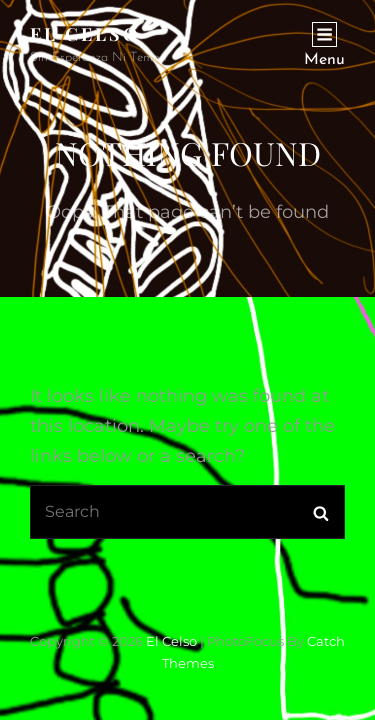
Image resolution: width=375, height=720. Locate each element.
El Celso (85, 34)
